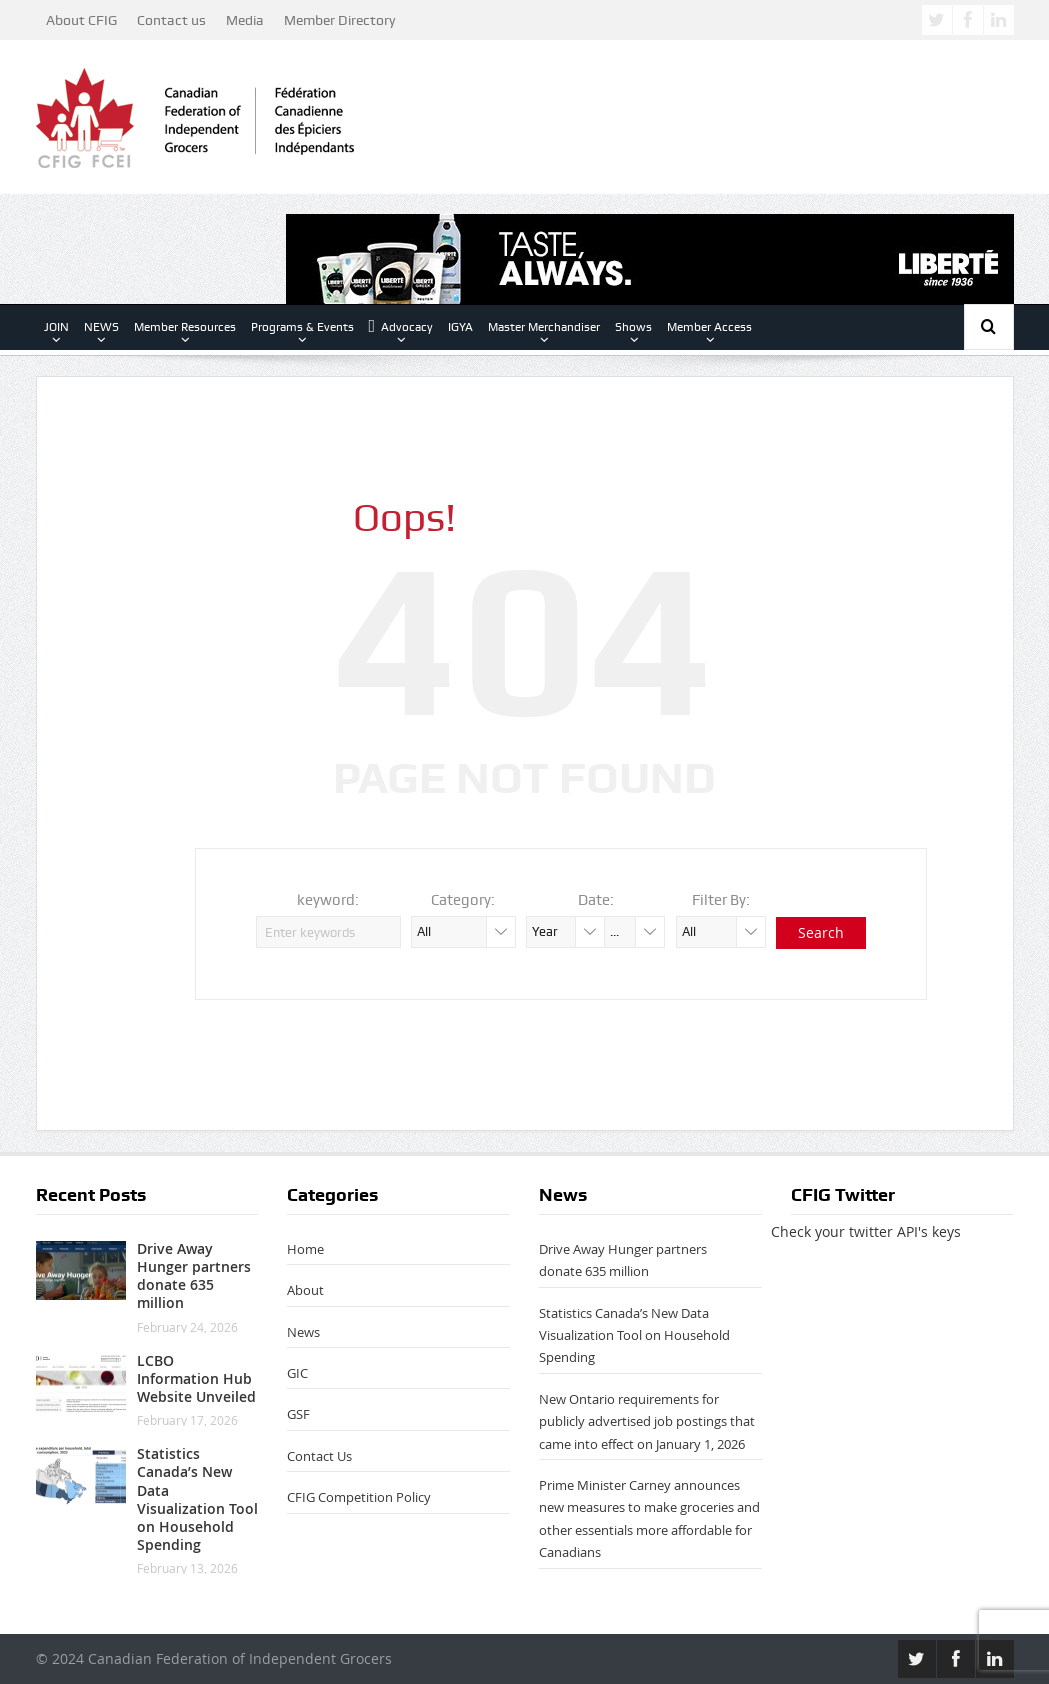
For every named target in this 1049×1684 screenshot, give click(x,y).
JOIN (56, 327)
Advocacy (401, 326)
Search (821, 932)
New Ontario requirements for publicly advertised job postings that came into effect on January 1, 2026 (647, 1421)
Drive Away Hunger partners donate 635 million (194, 1276)
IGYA (460, 327)
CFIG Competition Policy (359, 1497)
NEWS (101, 327)
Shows (633, 327)
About (305, 1290)
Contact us (171, 20)
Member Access (709, 327)
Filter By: (721, 900)
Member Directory (339, 20)
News (303, 1332)
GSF (298, 1414)
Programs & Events (302, 327)
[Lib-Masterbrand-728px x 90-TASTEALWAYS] (650, 257)
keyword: (328, 900)
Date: (596, 900)
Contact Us (319, 1456)
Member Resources (185, 327)
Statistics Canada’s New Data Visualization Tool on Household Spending (197, 1499)
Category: (463, 900)
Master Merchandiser (544, 327)
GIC (297, 1373)
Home (305, 1249)
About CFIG (81, 20)
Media (245, 20)
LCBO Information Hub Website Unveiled (196, 1378)
